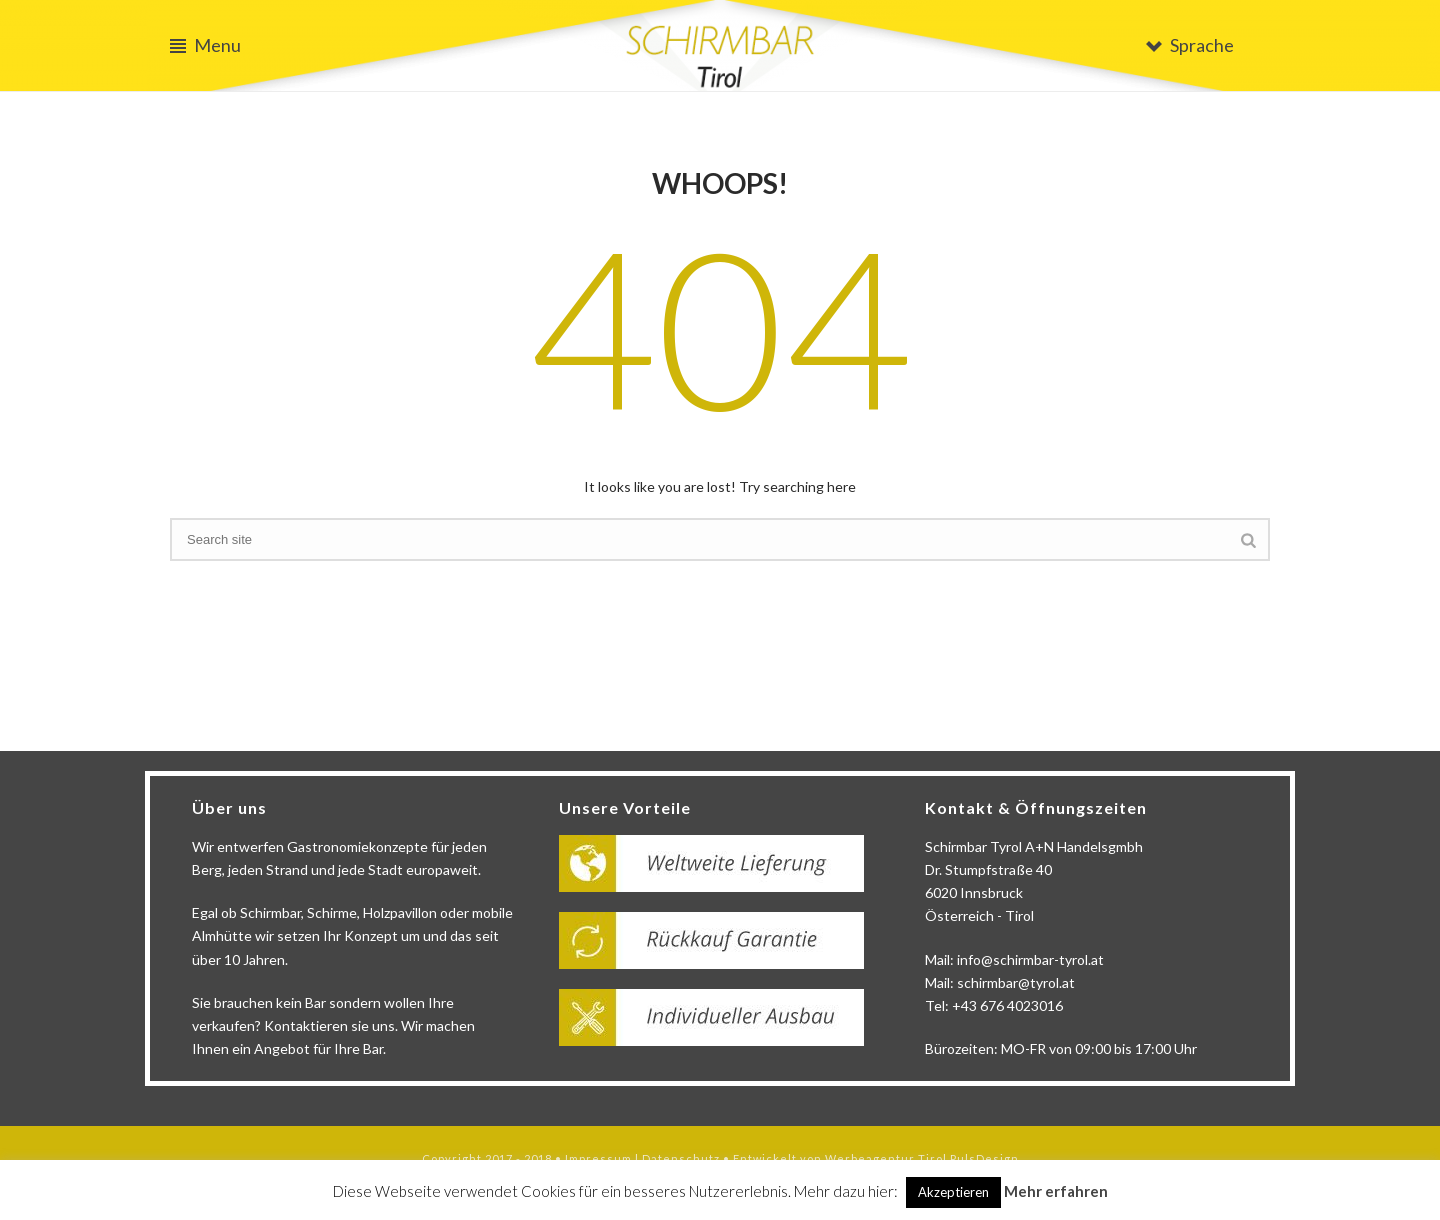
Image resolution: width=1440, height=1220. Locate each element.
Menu (205, 45)
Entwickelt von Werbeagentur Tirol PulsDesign (876, 1158)
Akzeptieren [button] (953, 1192)
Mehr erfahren (1056, 1191)
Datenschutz (681, 1158)
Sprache (1190, 45)
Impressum (598, 1158)
